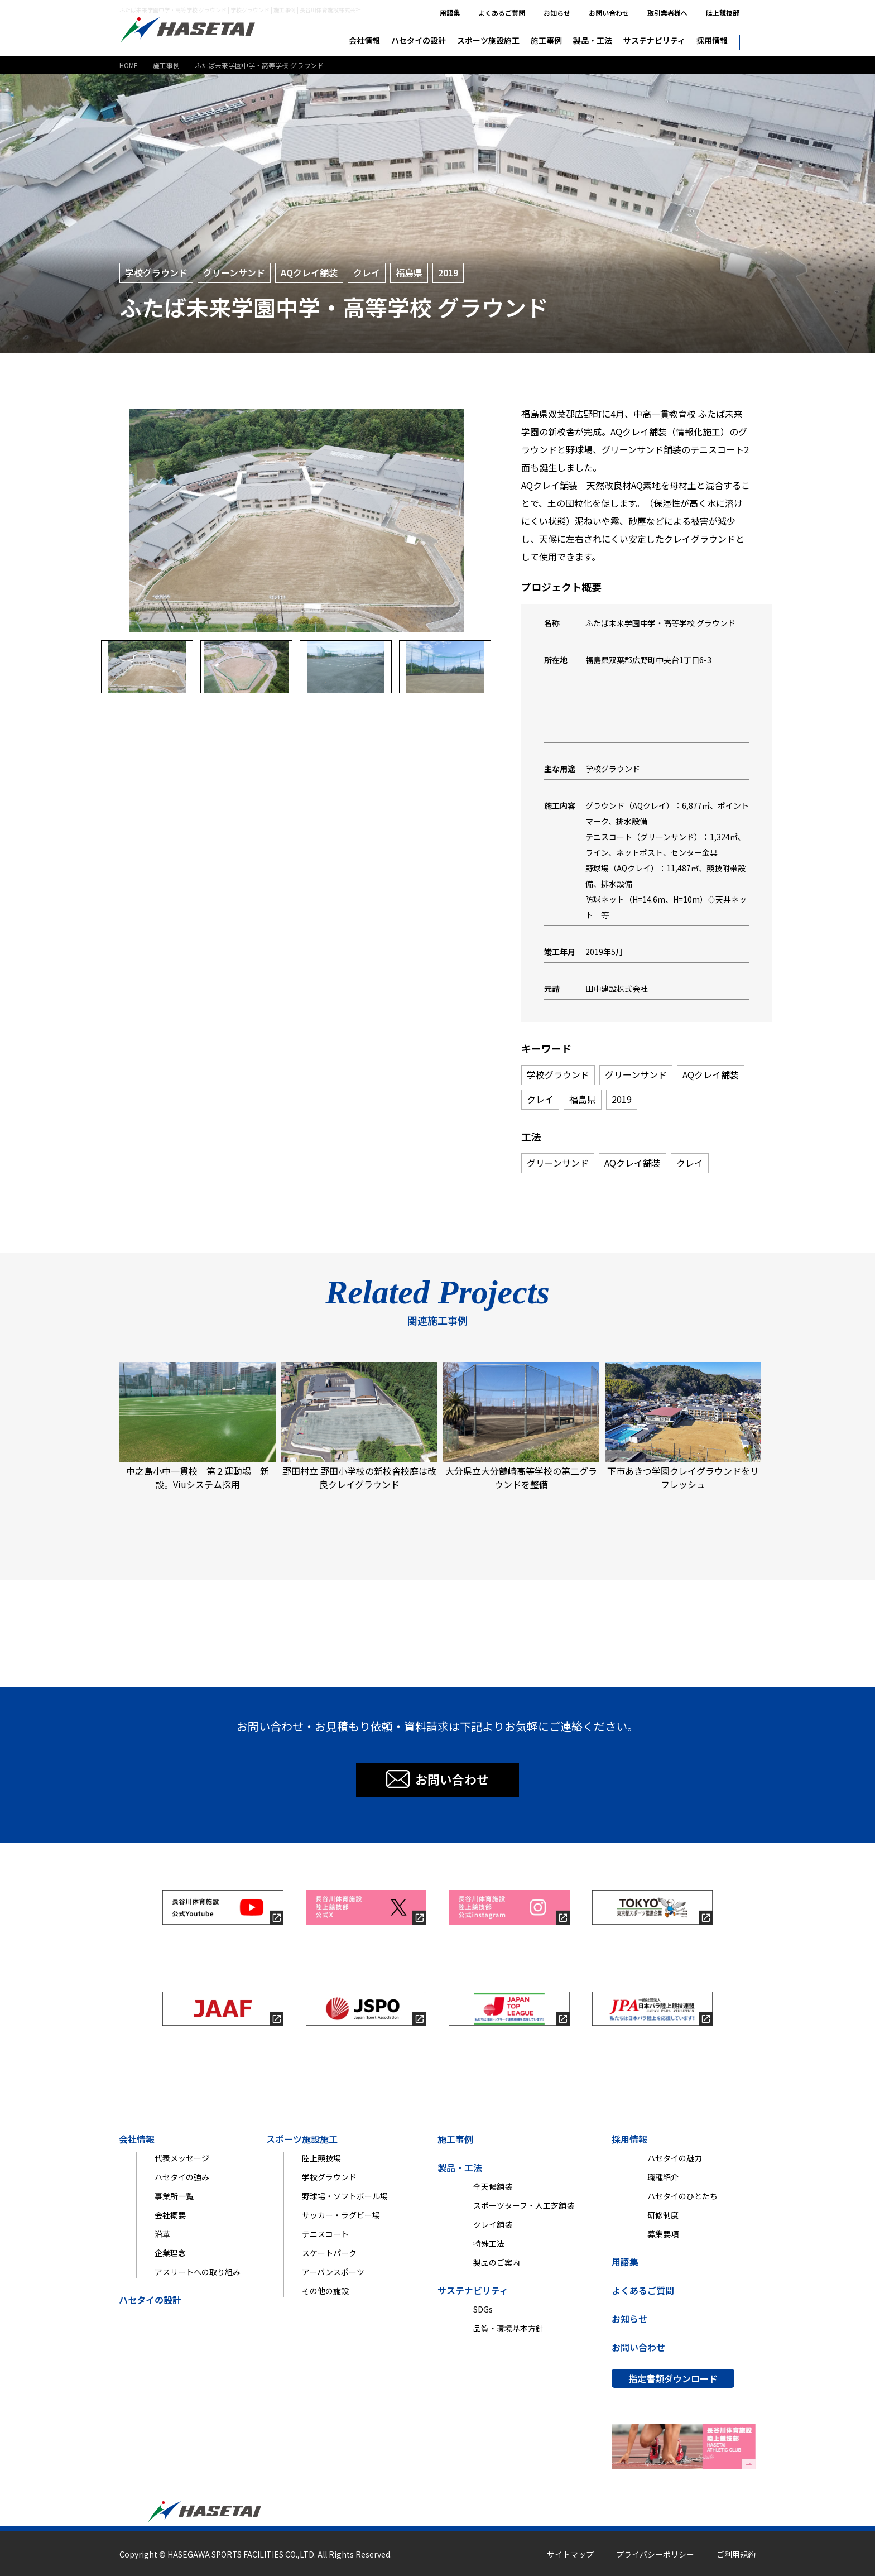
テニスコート (325, 2233)
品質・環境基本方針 (508, 2328)
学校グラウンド (156, 272)
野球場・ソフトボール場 (345, 2195)
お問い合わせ (609, 12)
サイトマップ (570, 2554)
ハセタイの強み (182, 2176)
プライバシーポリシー (655, 2554)
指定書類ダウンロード (673, 2378)
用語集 (450, 12)
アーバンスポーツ (333, 2271)
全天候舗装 (492, 2186)
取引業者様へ (667, 12)
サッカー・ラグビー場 (341, 2214)
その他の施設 (325, 2290)
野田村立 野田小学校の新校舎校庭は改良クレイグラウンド (359, 1426)
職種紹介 (663, 2176)
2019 (448, 272)
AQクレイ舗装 (309, 272)
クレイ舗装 (492, 2224)
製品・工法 (592, 40)
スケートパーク (329, 2252)
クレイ (366, 272)
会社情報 (364, 40)
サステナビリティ (654, 40)
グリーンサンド (234, 272)
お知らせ (557, 12)
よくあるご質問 (501, 12)
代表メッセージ (182, 2158)
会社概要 (170, 2214)
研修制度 (663, 2214)
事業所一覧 (174, 2195)
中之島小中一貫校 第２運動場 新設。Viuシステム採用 (197, 1426)
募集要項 (663, 2233)
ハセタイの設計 (418, 40)
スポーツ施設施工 (488, 40)
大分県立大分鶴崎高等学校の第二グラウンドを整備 (521, 1426)
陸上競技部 (722, 12)
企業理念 (170, 2252)
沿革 (162, 2233)
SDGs (483, 2309)
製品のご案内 (496, 2262)
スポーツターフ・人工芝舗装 (523, 2205)
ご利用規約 (736, 2554)
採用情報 (712, 40)
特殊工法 (488, 2243)
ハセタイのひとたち (682, 2195)
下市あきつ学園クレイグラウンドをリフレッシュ (683, 1426)
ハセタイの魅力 (674, 2158)
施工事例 (546, 40)
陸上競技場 (321, 2158)
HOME (128, 65)
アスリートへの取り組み (198, 2271)
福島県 (409, 272)
